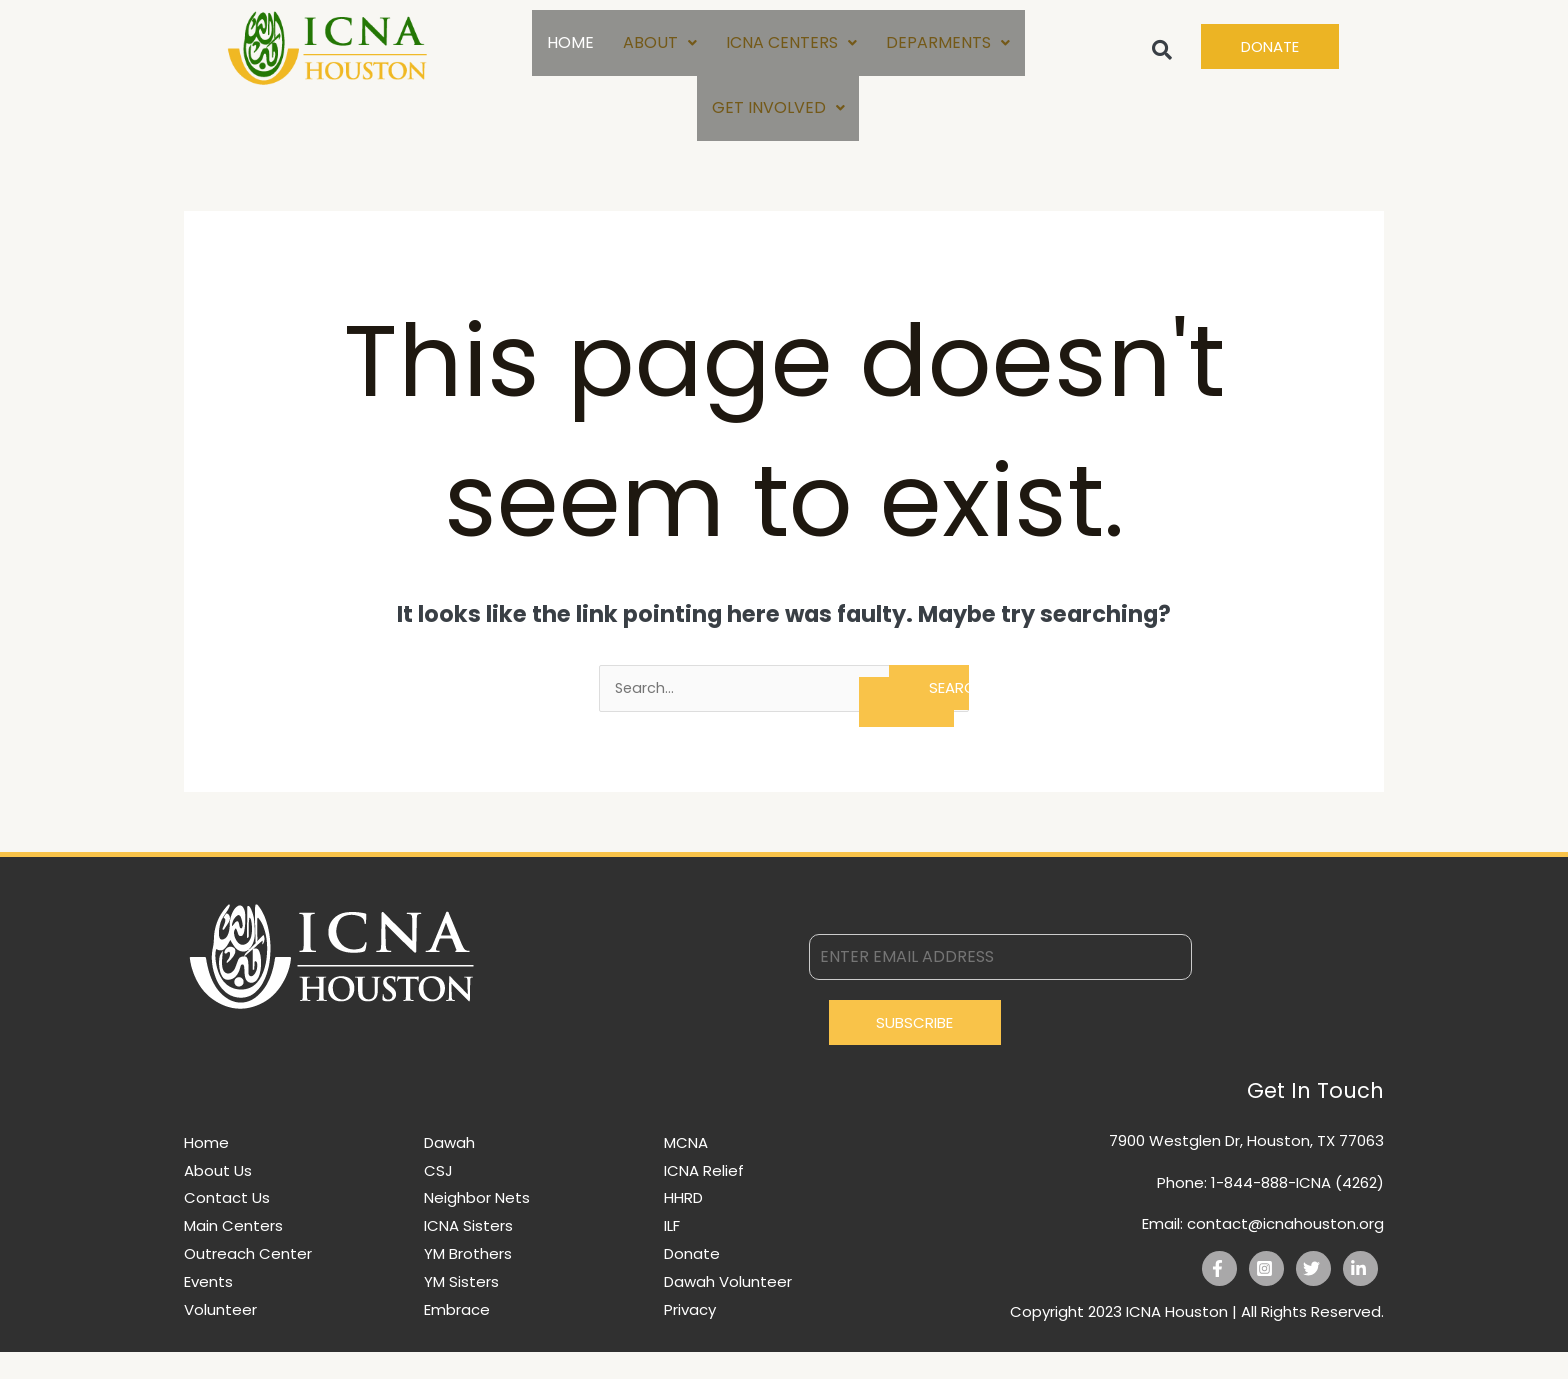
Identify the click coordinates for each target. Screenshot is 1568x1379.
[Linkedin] (1360, 1295)
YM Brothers (468, 1280)
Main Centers (233, 1252)
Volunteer (220, 1336)
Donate (692, 1280)
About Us (218, 1197)
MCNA (686, 1169)
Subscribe (914, 1049)
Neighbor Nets (477, 1224)
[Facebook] (1219, 1295)
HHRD (683, 1224)
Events (208, 1308)
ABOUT (659, 48)
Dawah (449, 1169)
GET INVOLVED (778, 126)
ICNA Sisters (468, 1252)
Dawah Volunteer (728, 1308)
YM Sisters (461, 1308)
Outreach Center (248, 1280)
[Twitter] (1313, 1295)
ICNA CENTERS (791, 48)
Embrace (457, 1336)
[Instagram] (1266, 1295)
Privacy (690, 1336)
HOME (568, 48)
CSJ (438, 1197)
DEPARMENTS (949, 48)
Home (206, 1169)
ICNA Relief (704, 1197)
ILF (672, 1252)
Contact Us (227, 1224)
